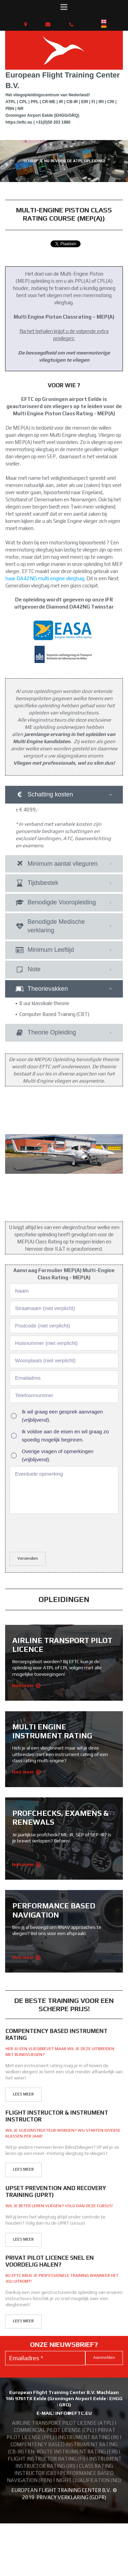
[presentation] (61, 1485)
